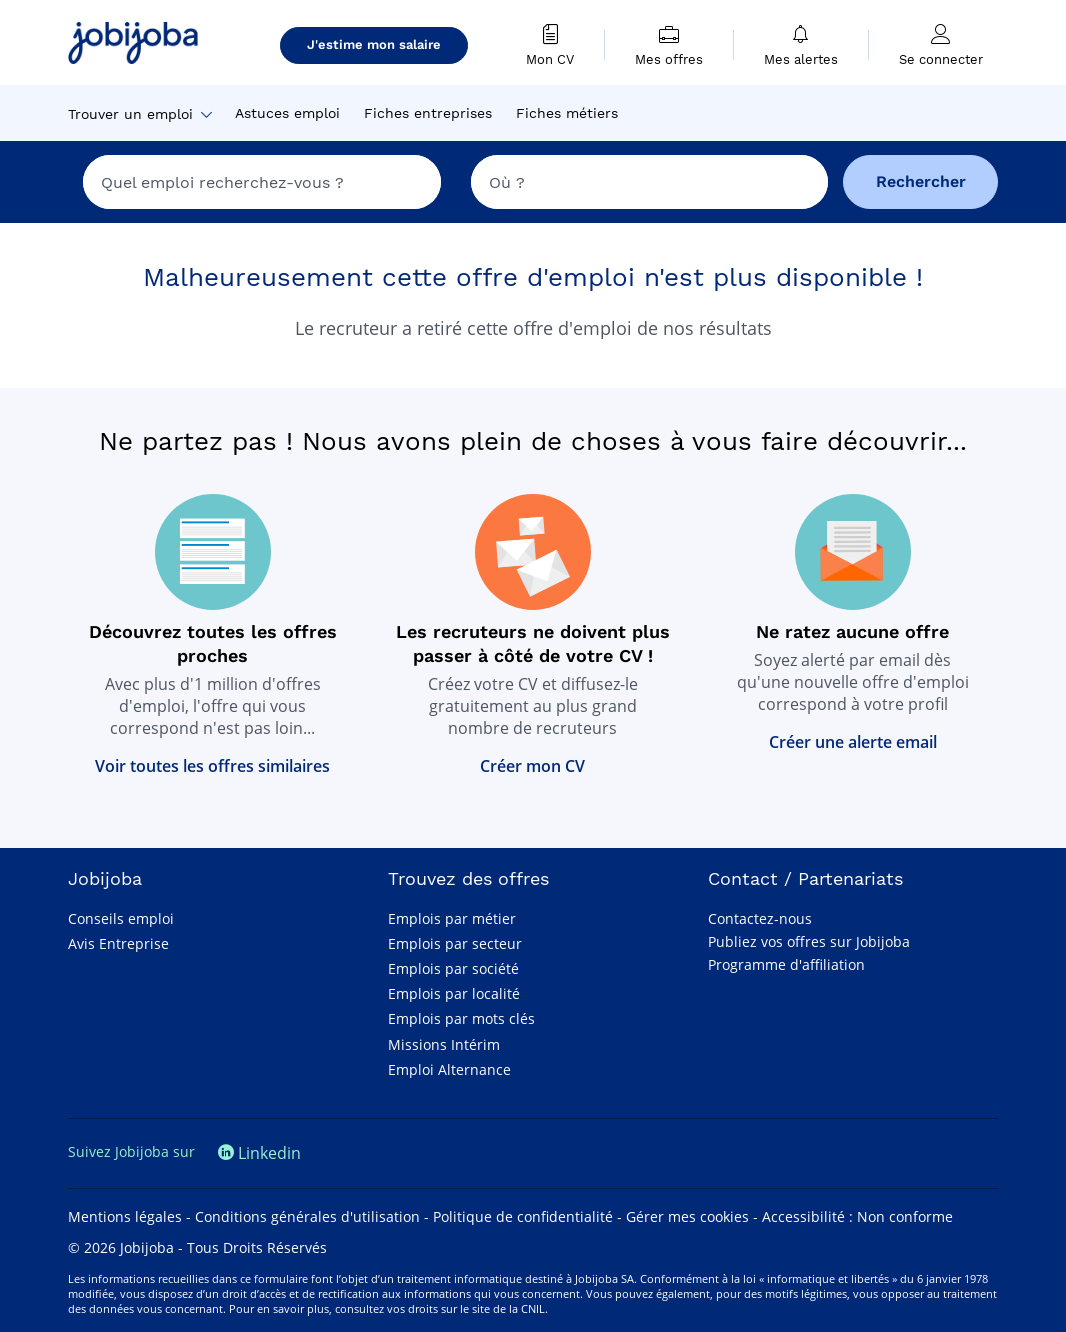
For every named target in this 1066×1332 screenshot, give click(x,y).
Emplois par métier (452, 918)
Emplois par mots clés (461, 1018)
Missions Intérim (444, 1044)
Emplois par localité (454, 993)
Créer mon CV (532, 766)
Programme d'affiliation (786, 964)
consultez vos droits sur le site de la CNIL (440, 1308)
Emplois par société (453, 968)
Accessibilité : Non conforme (857, 1216)
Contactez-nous (760, 918)
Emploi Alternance (449, 1069)
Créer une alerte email (853, 742)
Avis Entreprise (118, 943)
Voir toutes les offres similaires (212, 766)
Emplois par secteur (455, 943)
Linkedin (259, 1153)
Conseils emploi (121, 918)
